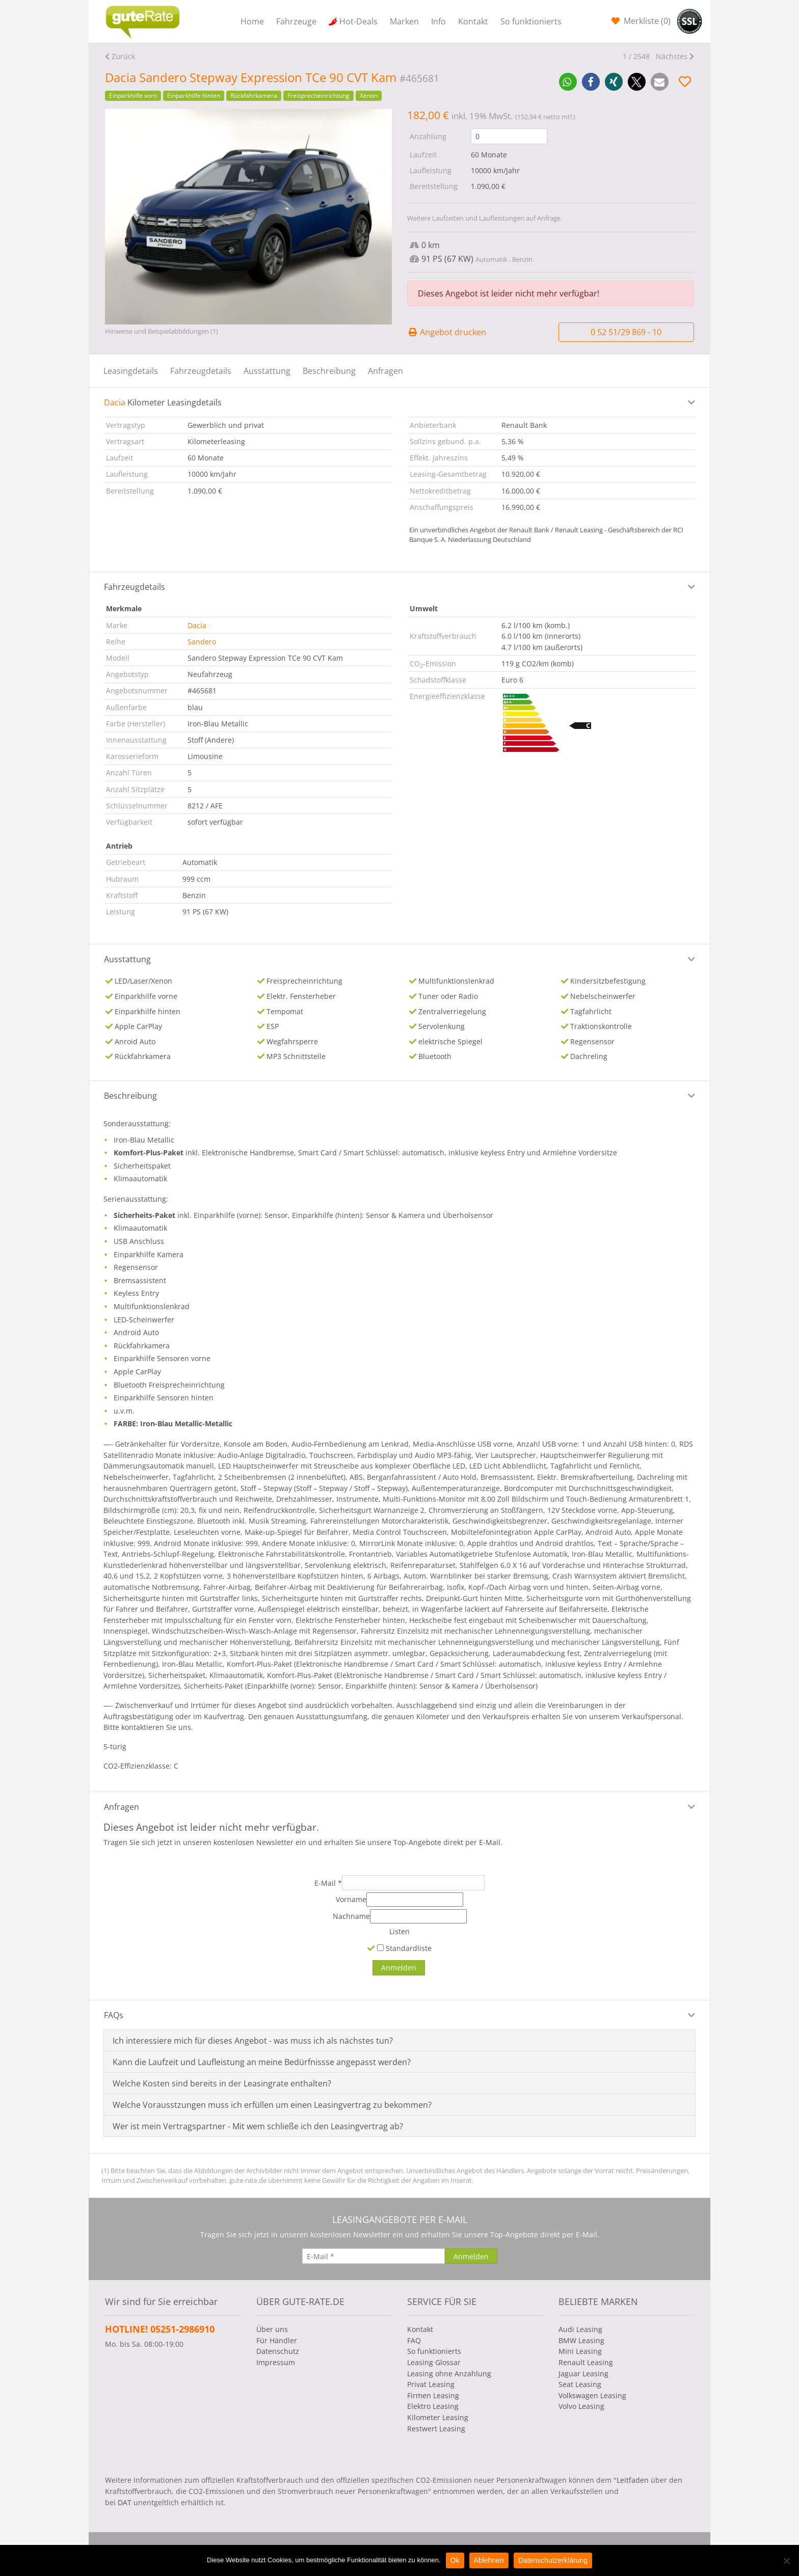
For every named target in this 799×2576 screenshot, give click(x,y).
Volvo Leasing (581, 2406)
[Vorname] (414, 1899)
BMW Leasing (581, 2340)
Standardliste (404, 1948)
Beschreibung (329, 370)
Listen (399, 1931)
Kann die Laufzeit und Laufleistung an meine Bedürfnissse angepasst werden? (262, 2062)
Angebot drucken (447, 332)
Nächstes (671, 56)
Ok (455, 2560)
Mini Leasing (580, 2351)
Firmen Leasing (433, 2395)
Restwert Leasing (436, 2428)
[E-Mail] (413, 1882)
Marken (404, 21)
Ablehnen (489, 2560)
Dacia (197, 625)
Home (252, 21)
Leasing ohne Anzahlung (449, 2373)
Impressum (275, 2362)
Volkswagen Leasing (592, 2395)
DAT (124, 2502)
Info (438, 21)
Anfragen (385, 370)
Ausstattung (267, 370)
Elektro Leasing (433, 2406)
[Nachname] (418, 1916)
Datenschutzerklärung (553, 2560)
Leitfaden (633, 2480)
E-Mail (328, 1883)
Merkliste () (646, 20)
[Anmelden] (398, 1967)
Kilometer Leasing (437, 2417)
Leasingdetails (130, 370)
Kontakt (473, 21)
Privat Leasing (431, 2384)
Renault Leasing (585, 2362)
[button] (568, 82)
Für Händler (276, 2340)
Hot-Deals (358, 21)
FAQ (414, 2340)
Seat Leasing (579, 2384)
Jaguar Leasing (583, 2373)
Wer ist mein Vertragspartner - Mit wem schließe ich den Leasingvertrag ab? (258, 2126)
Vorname (351, 1899)
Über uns (272, 2329)
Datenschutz (277, 2351)
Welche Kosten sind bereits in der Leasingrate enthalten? (222, 2083)
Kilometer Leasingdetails (163, 402)
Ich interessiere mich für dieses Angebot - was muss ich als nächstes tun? (253, 2040)
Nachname (351, 1916)
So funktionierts (531, 21)
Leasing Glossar (434, 2362)
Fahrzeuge (296, 21)
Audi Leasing (580, 2329)
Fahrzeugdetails (200, 370)
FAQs (113, 2015)
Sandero (202, 641)
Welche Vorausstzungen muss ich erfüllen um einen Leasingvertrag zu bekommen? (272, 2104)
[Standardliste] (380, 1947)
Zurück (123, 56)
